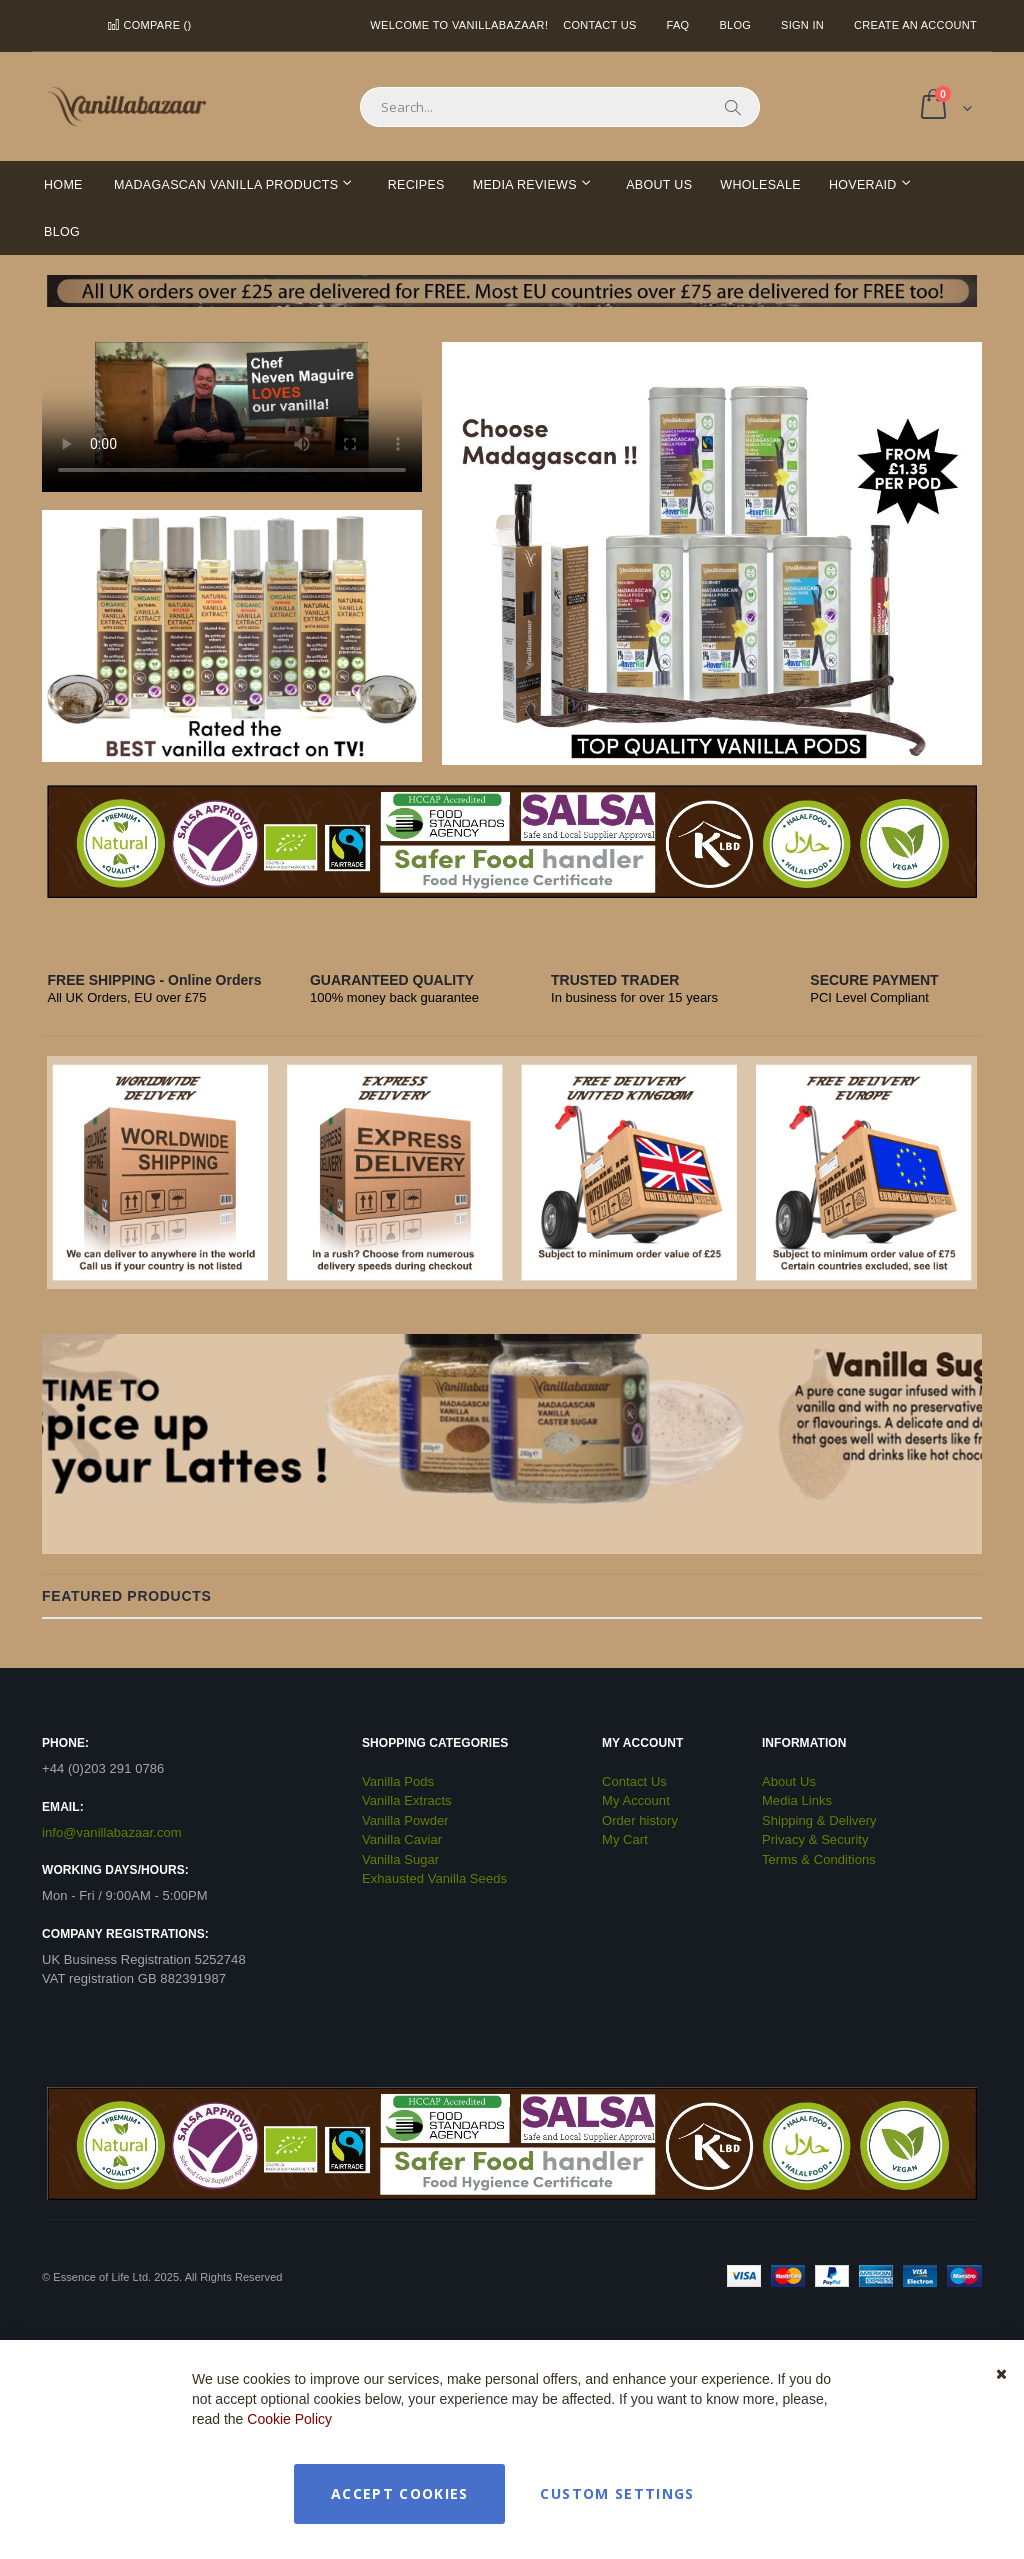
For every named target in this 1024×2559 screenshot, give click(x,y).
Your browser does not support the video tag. (232, 417)
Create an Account (915, 25)
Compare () (149, 25)
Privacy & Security (815, 1839)
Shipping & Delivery (819, 1820)
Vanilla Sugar (400, 1859)
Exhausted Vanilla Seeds (434, 1878)
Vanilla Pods (398, 1781)
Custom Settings (617, 2493)
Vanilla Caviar (402, 1839)
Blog (735, 25)
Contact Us (599, 25)
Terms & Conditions (819, 1859)
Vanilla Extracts (407, 1800)
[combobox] (560, 107)
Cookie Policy (289, 2419)
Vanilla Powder (405, 1820)
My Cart (625, 1839)
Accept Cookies (400, 2493)
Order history (640, 1820)
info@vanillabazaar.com (112, 1832)
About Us (789, 1781)
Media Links (797, 1800)
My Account (636, 1800)
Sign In (802, 25)
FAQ (678, 25)
